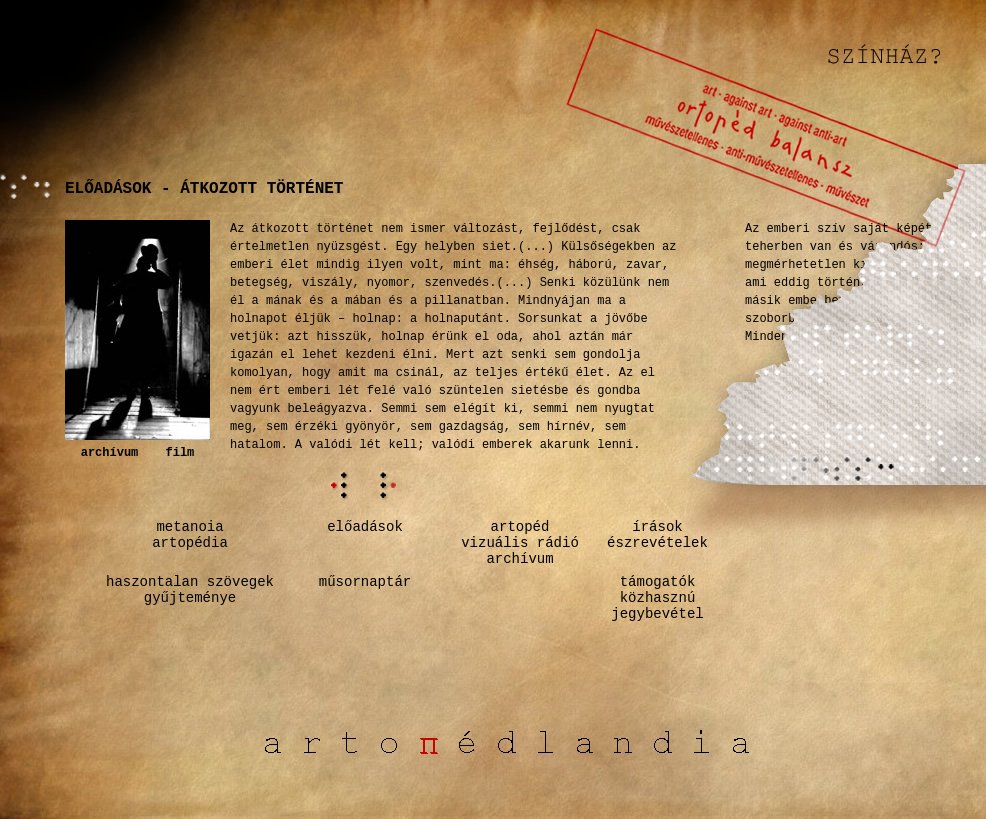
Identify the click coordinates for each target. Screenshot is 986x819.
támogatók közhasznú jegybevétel (657, 598)
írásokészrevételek (657, 535)
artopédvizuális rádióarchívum (520, 543)
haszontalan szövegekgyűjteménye (190, 590)
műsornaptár (365, 582)
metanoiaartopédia (190, 535)
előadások (365, 527)
